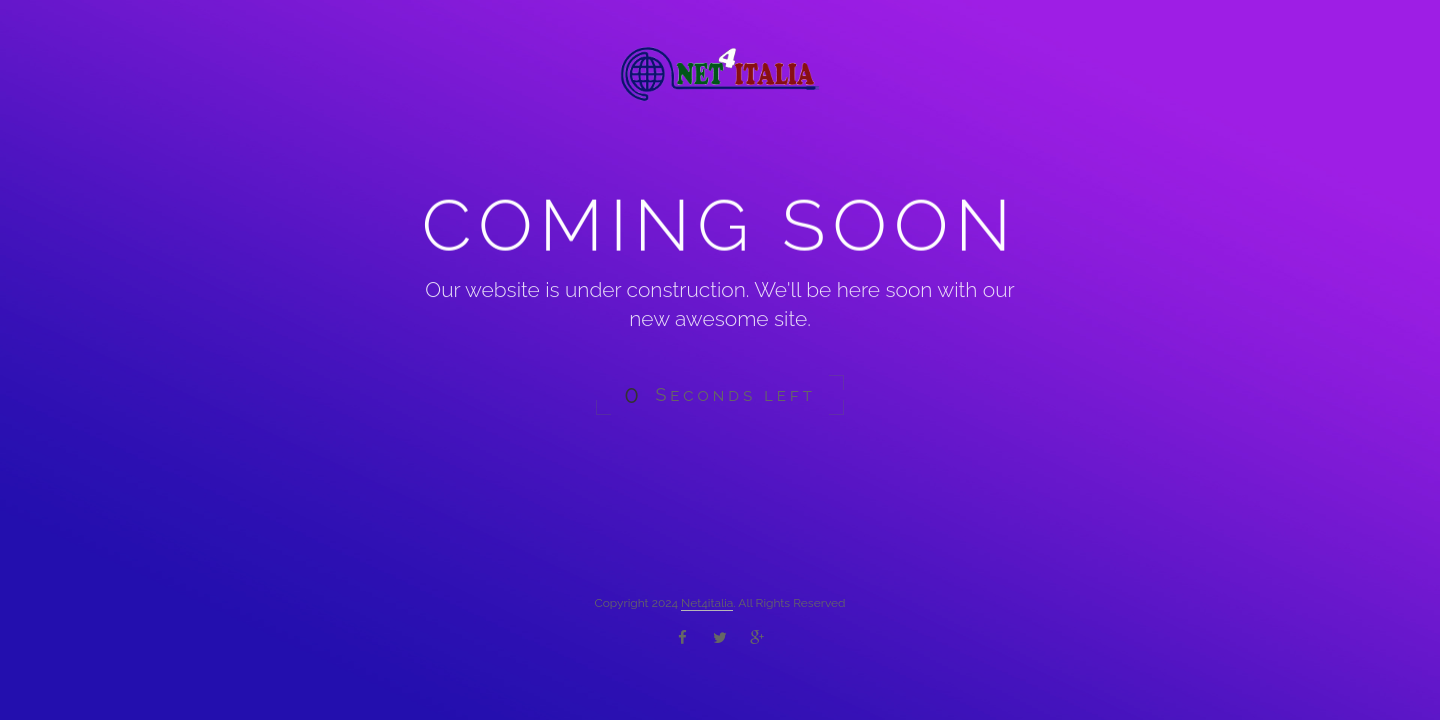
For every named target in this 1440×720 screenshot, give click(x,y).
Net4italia (707, 603)
